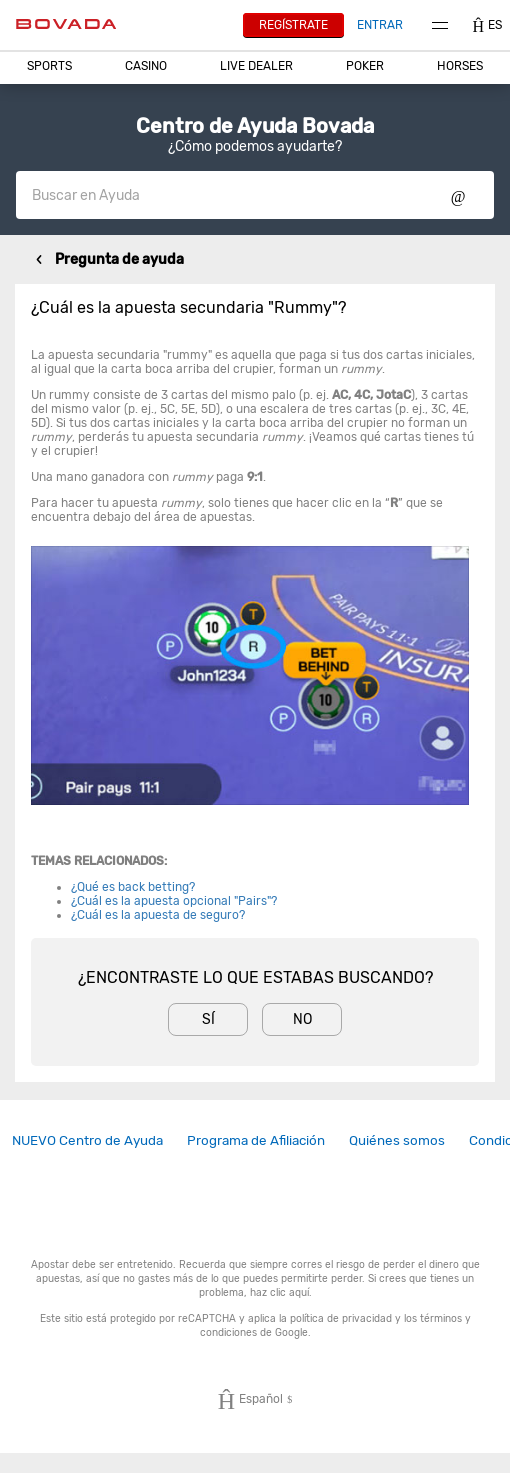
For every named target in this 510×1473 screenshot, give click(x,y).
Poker (365, 66)
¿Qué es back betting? (133, 887)
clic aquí (289, 1292)
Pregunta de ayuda (119, 259)
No (302, 1019)
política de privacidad (341, 1318)
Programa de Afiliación (256, 1140)
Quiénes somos (397, 1140)
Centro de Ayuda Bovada (255, 126)
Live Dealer (256, 66)
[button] (49, 66)
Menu (440, 25)
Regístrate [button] (293, 25)
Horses (460, 66)
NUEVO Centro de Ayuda (87, 1140)
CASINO (146, 66)
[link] (87, 1140)
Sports (49, 66)
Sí (208, 1019)
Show (458, 195)
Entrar (380, 25)
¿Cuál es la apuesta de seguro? (158, 915)
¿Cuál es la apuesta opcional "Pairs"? (174, 901)
